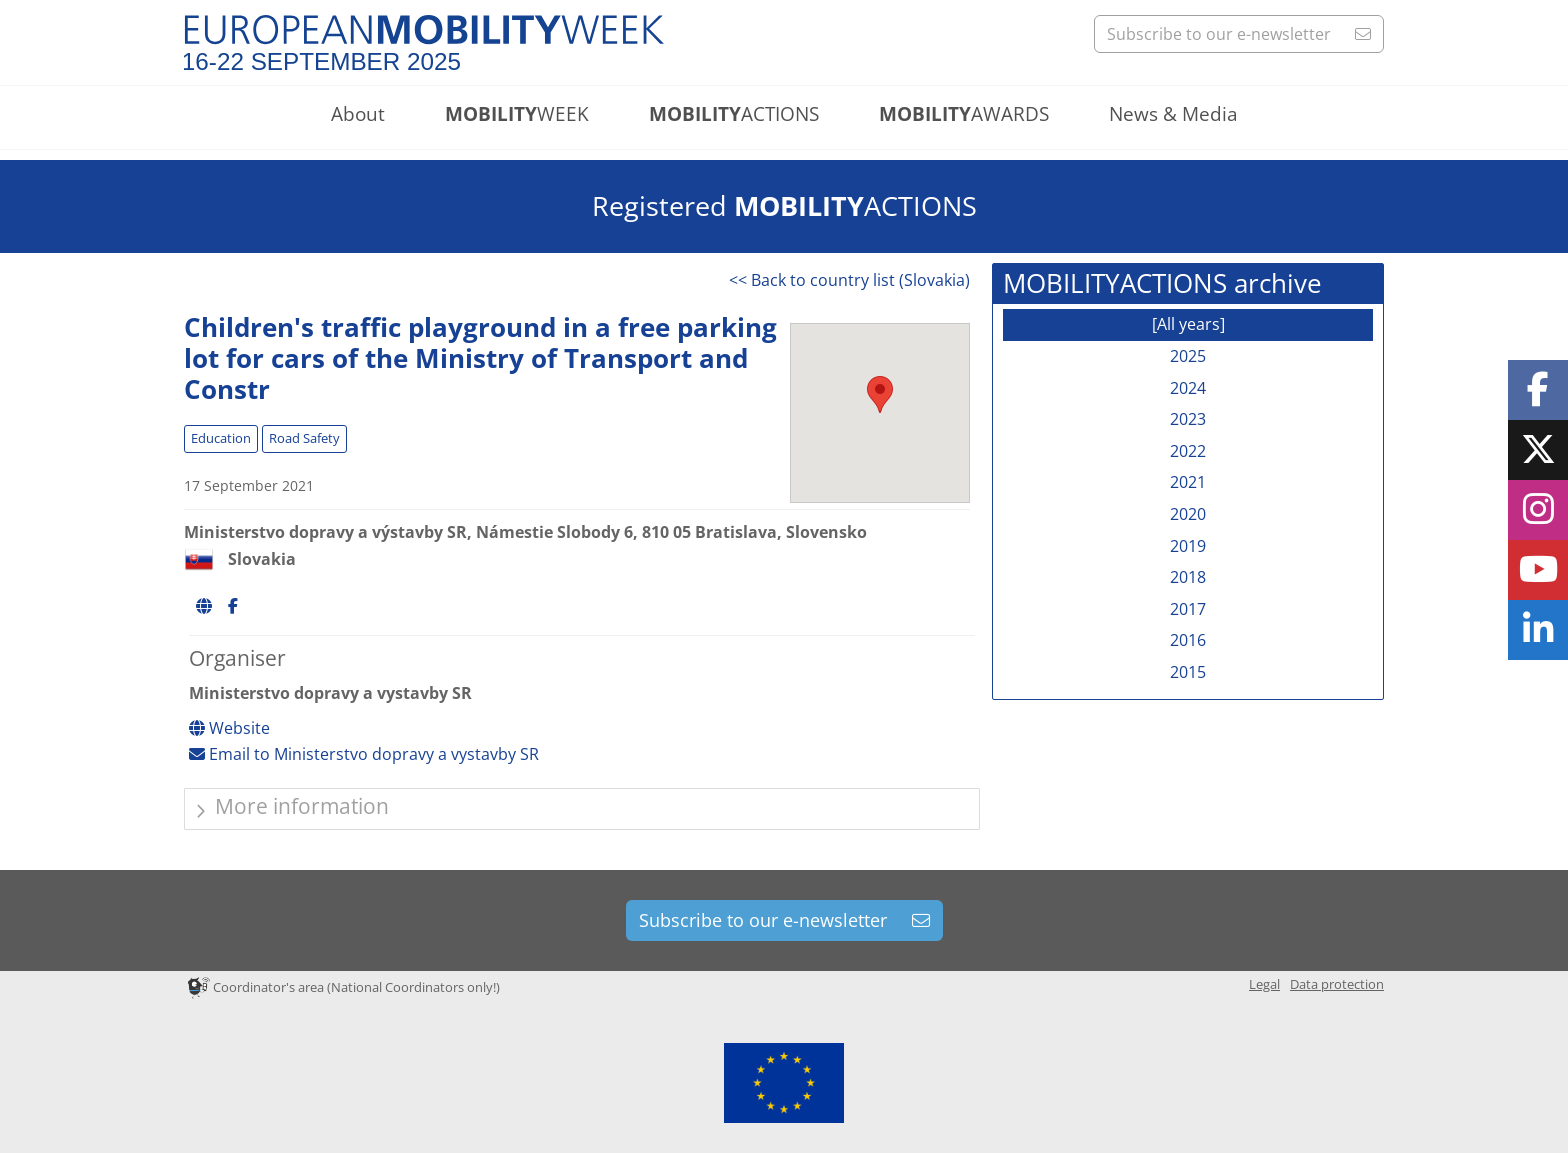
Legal (1264, 984)
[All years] (1188, 324)
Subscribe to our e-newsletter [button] (1239, 34)
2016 (1188, 640)
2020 (1188, 514)
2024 (1188, 388)
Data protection (1337, 984)
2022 (1188, 451)
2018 (1188, 577)
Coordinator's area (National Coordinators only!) (344, 987)
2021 (1188, 482)
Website (229, 728)
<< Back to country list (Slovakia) (849, 280)
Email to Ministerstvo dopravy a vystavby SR (364, 754)
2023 (1188, 419)
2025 (1188, 356)
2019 (1188, 546)
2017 (1188, 609)
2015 (1188, 672)
